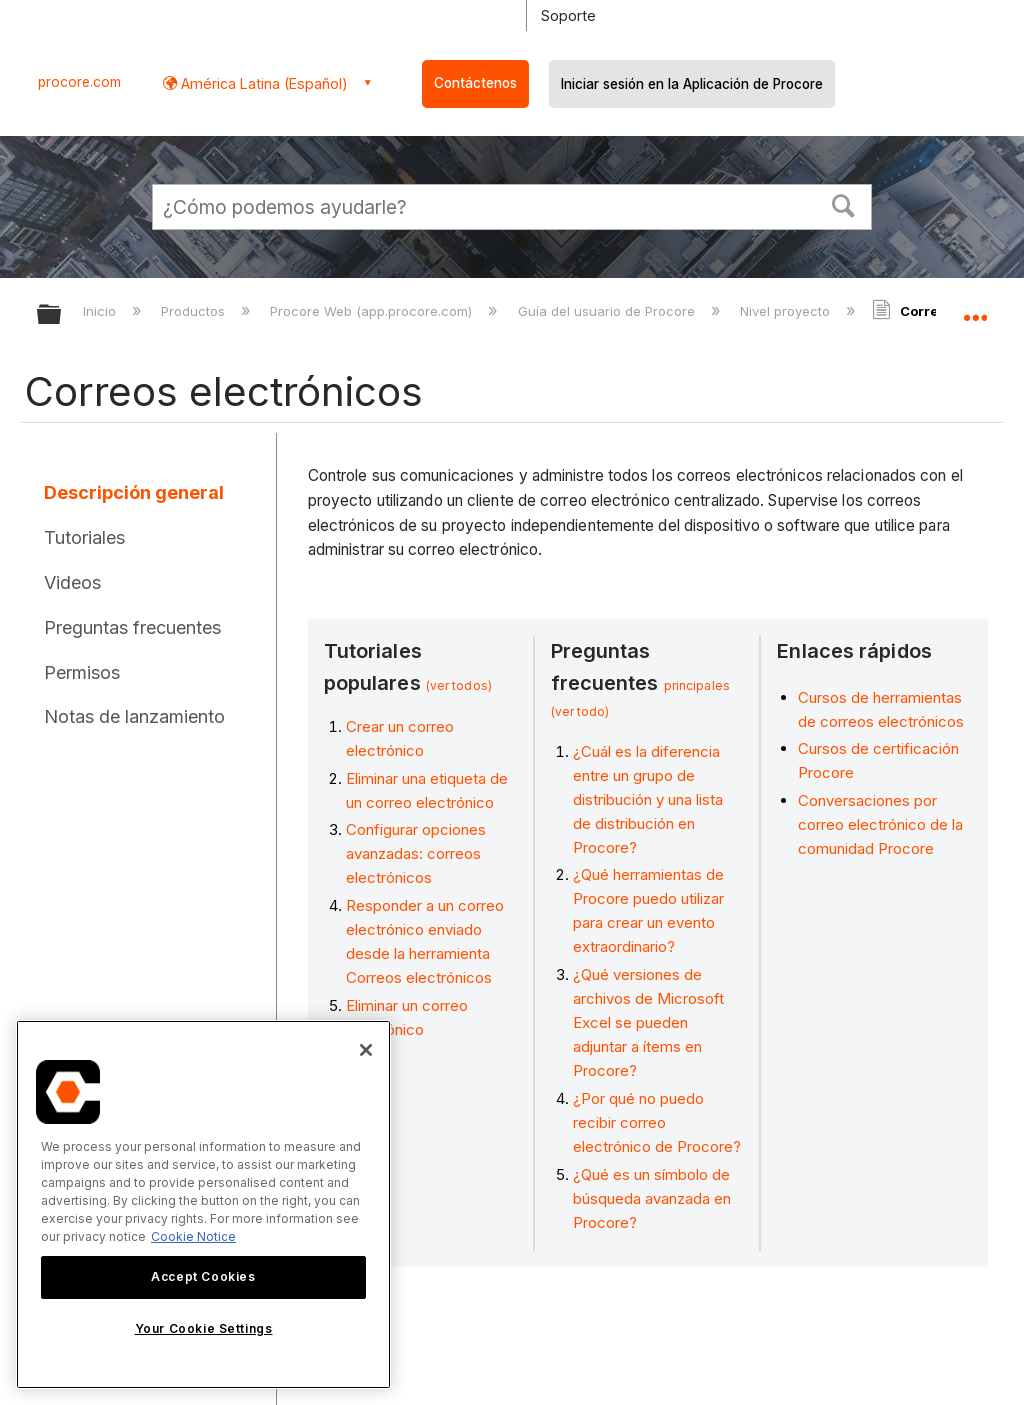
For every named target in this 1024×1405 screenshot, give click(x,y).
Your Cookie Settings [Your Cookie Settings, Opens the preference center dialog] (204, 1328)
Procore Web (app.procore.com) (373, 311)
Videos (72, 582)
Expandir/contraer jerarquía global (62, 315)
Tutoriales (84, 537)
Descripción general (134, 492)
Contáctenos (475, 83)
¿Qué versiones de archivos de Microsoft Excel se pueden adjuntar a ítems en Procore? (648, 1022)
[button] (844, 204)
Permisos (82, 672)
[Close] (366, 1050)
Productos (195, 311)
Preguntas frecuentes (132, 627)
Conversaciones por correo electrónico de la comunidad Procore (880, 824)
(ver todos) (459, 685)
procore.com (79, 82)
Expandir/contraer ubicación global (975, 308)
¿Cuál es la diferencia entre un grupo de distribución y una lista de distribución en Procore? (648, 799)
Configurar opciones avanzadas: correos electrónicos (416, 853)
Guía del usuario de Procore (608, 311)
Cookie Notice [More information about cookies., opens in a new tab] (193, 1236)
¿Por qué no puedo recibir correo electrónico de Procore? (657, 1122)
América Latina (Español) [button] (262, 83)
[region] (203, 1204)
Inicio (101, 311)
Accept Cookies (203, 1276)
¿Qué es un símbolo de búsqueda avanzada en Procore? (652, 1198)
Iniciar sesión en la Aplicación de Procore (692, 84)
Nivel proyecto (787, 311)
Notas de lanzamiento (134, 716)
